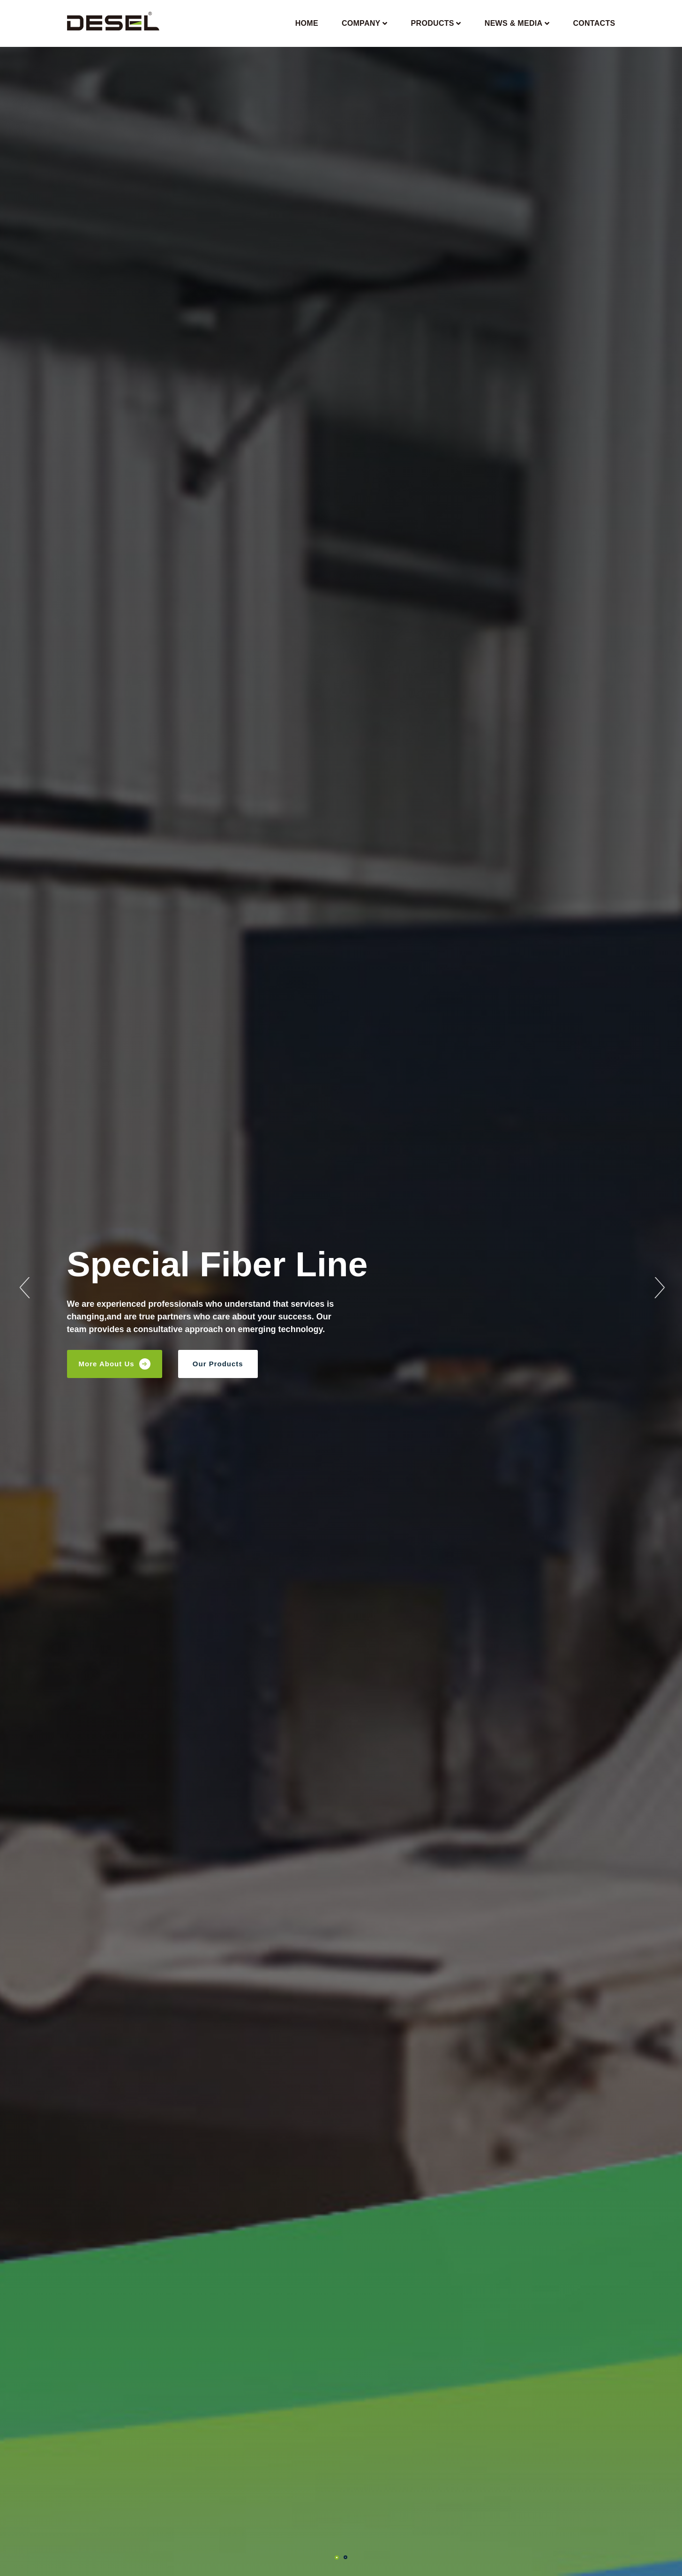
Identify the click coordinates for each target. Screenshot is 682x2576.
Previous (23, 1288)
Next (658, 1288)
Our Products (218, 1364)
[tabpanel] (341, 1288)
